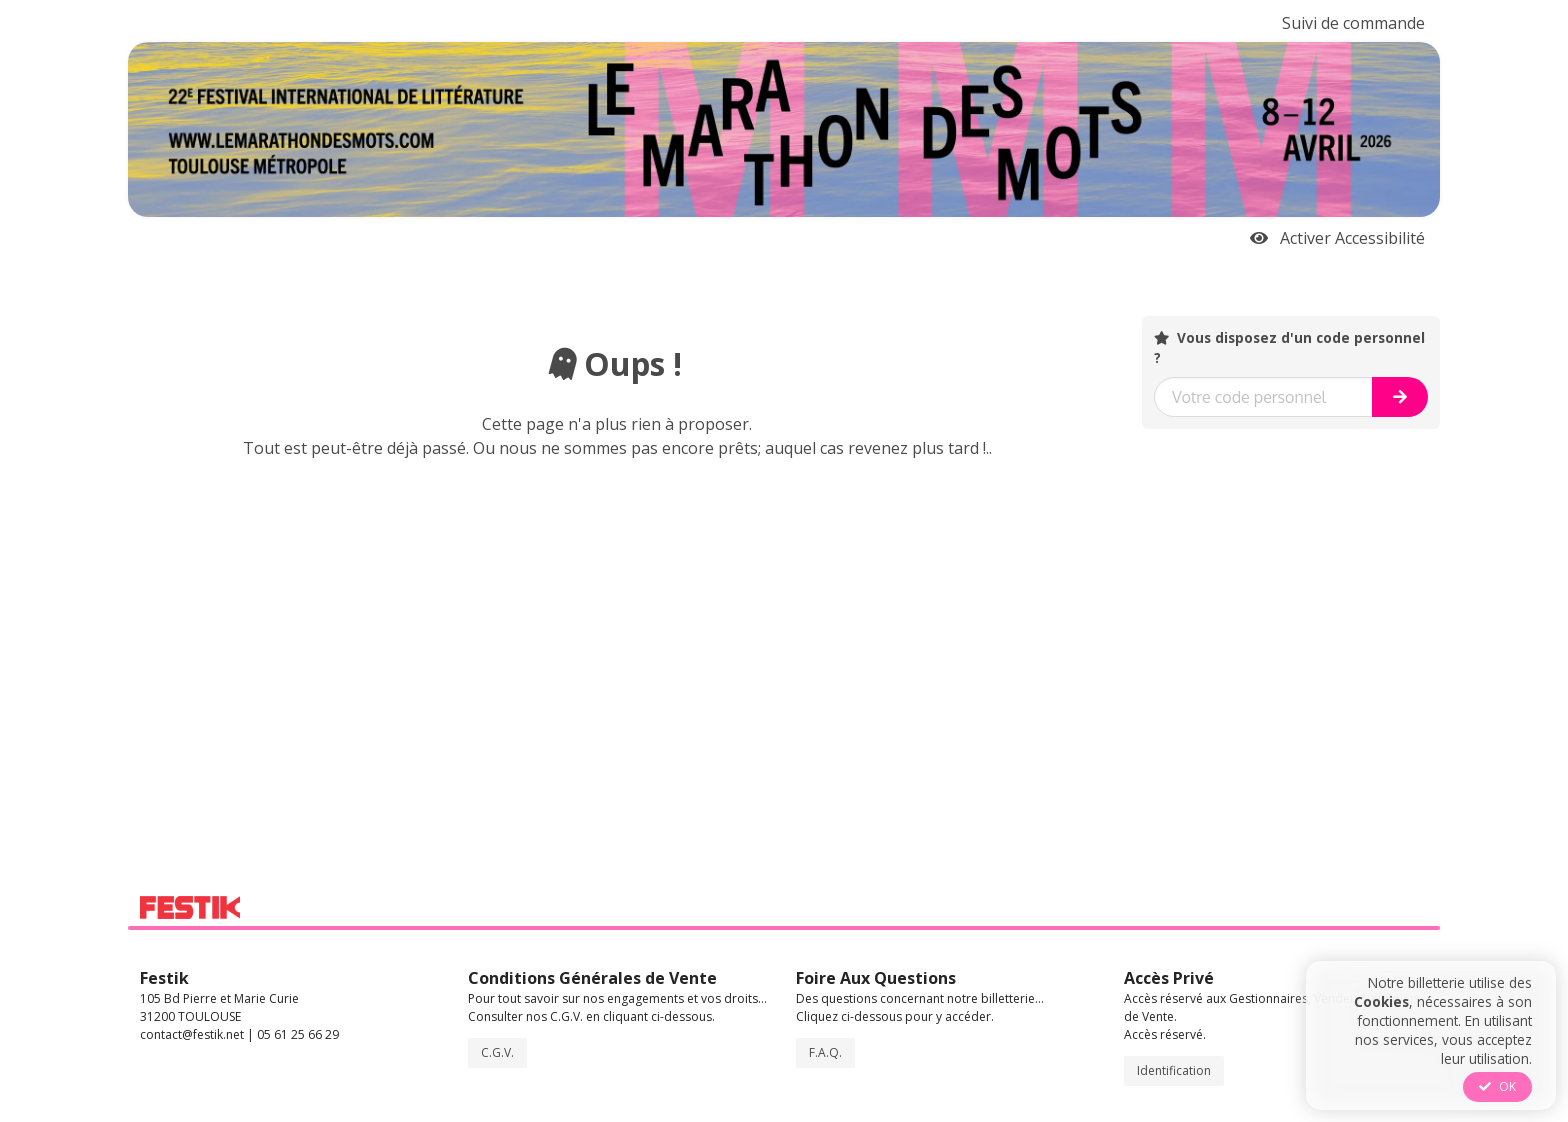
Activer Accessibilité (1337, 238)
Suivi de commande (1353, 23)
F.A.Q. (825, 1052)
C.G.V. (497, 1052)
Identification (1174, 1070)
